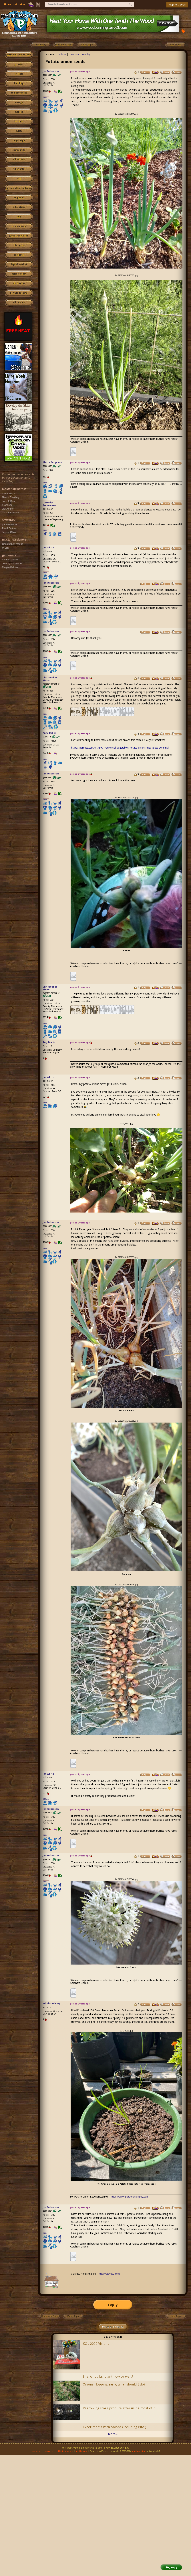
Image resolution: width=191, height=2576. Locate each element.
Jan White (48, 547)
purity (18, 131)
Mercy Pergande (52, 462)
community (18, 150)
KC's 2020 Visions (96, 2344)
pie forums (19, 283)
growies (18, 64)
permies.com (18, 274)
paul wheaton (139, 2451)
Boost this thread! (113, 2326)
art (19, 178)
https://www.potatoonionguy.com (129, 2196)
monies (19, 112)
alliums (62, 54)
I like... (46, 97)
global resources (18, 235)
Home (7, 4)
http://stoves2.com (109, 2273)
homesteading (19, 93)
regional (19, 197)
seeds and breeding (79, 54)
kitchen (18, 121)
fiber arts (18, 169)
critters (18, 74)
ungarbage (19, 140)
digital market (19, 264)
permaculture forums (18, 54)
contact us (36, 2451)
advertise (49, 2451)
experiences (19, 226)
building (18, 83)
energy (19, 102)
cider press (19, 245)
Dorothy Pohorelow (49, 504)
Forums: (50, 54)
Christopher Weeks (50, 679)
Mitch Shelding (51, 2003)
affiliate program (65, 2451)
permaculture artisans (19, 188)
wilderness (19, 159)
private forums (18, 293)
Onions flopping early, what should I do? (114, 2384)
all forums (19, 302)
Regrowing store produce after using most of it (119, 2408)
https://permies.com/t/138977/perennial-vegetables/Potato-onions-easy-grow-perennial (120, 747)
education (19, 207)
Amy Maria (49, 1042)
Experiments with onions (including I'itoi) (114, 2427)
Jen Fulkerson (51, 71)
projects (18, 255)
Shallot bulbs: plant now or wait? (108, 2376)
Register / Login (177, 4)
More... (113, 2434)
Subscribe (19, 4)
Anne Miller (49, 733)
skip (19, 216)
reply (113, 2304)
